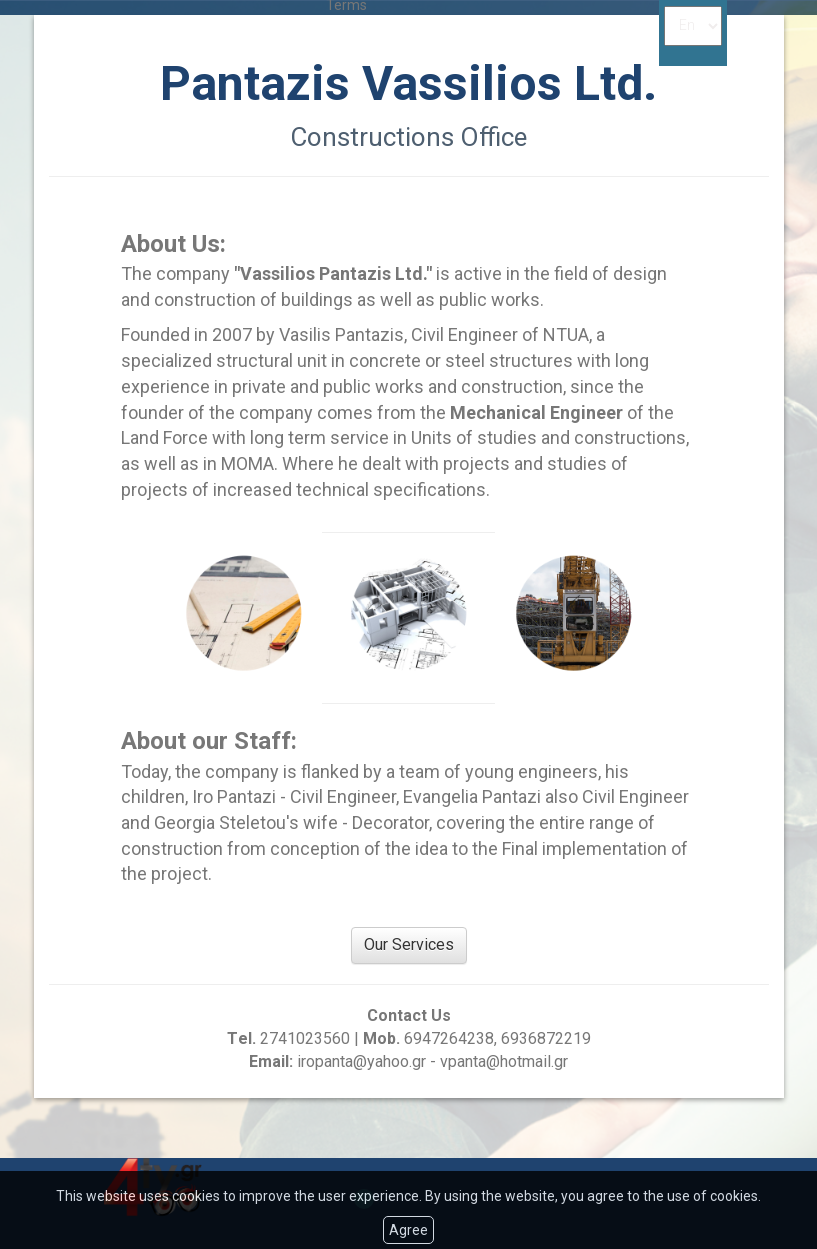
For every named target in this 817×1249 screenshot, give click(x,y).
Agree (408, 1230)
